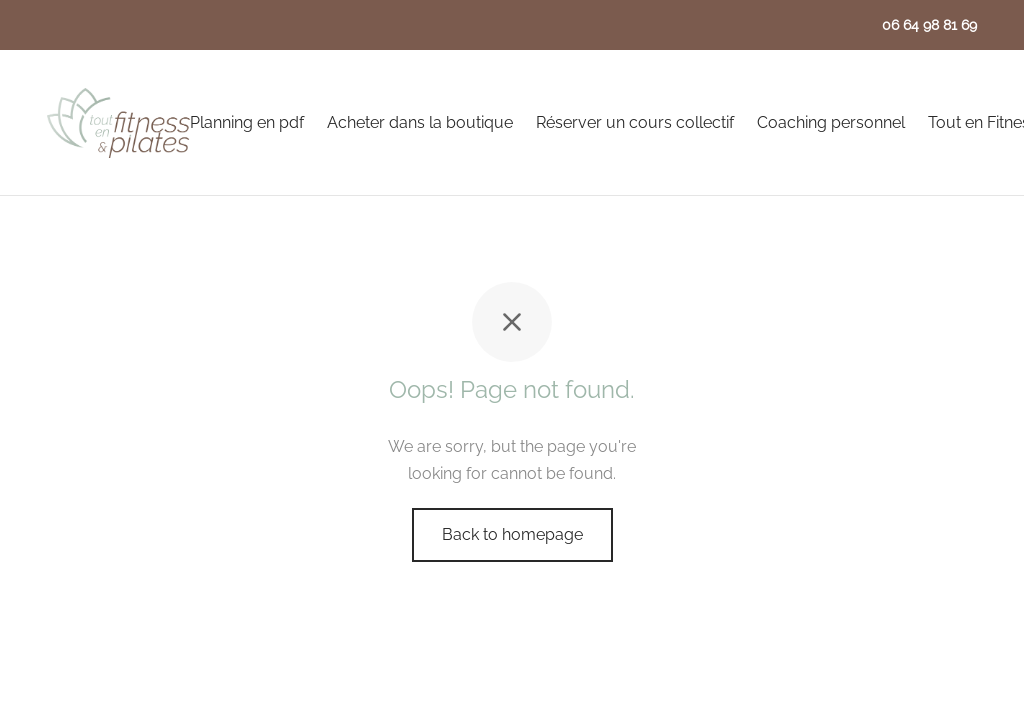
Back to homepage (512, 534)
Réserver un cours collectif (635, 122)
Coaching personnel (831, 122)
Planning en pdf (247, 122)
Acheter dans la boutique (420, 122)
